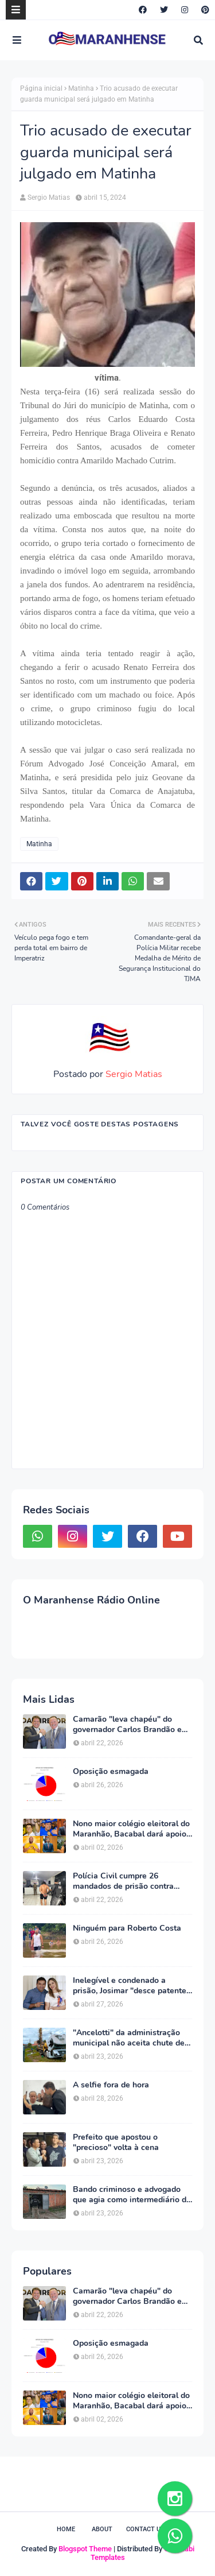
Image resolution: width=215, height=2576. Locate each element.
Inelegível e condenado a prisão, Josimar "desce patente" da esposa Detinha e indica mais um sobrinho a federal (131, 1985)
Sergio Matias (49, 197)
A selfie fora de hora (111, 2085)
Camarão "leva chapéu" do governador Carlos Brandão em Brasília (131, 1724)
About (102, 2529)
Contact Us (145, 2529)
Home (66, 2529)
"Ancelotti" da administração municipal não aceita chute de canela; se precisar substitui (129, 2038)
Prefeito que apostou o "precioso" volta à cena (116, 2142)
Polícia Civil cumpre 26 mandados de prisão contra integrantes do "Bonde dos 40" (130, 1881)
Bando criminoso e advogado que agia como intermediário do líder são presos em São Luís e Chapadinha (132, 2194)
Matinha (81, 88)
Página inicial (41, 88)
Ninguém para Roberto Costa (127, 1928)
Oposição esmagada (110, 1772)
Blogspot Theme (85, 2548)
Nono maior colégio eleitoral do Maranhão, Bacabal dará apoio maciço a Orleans (131, 1829)
